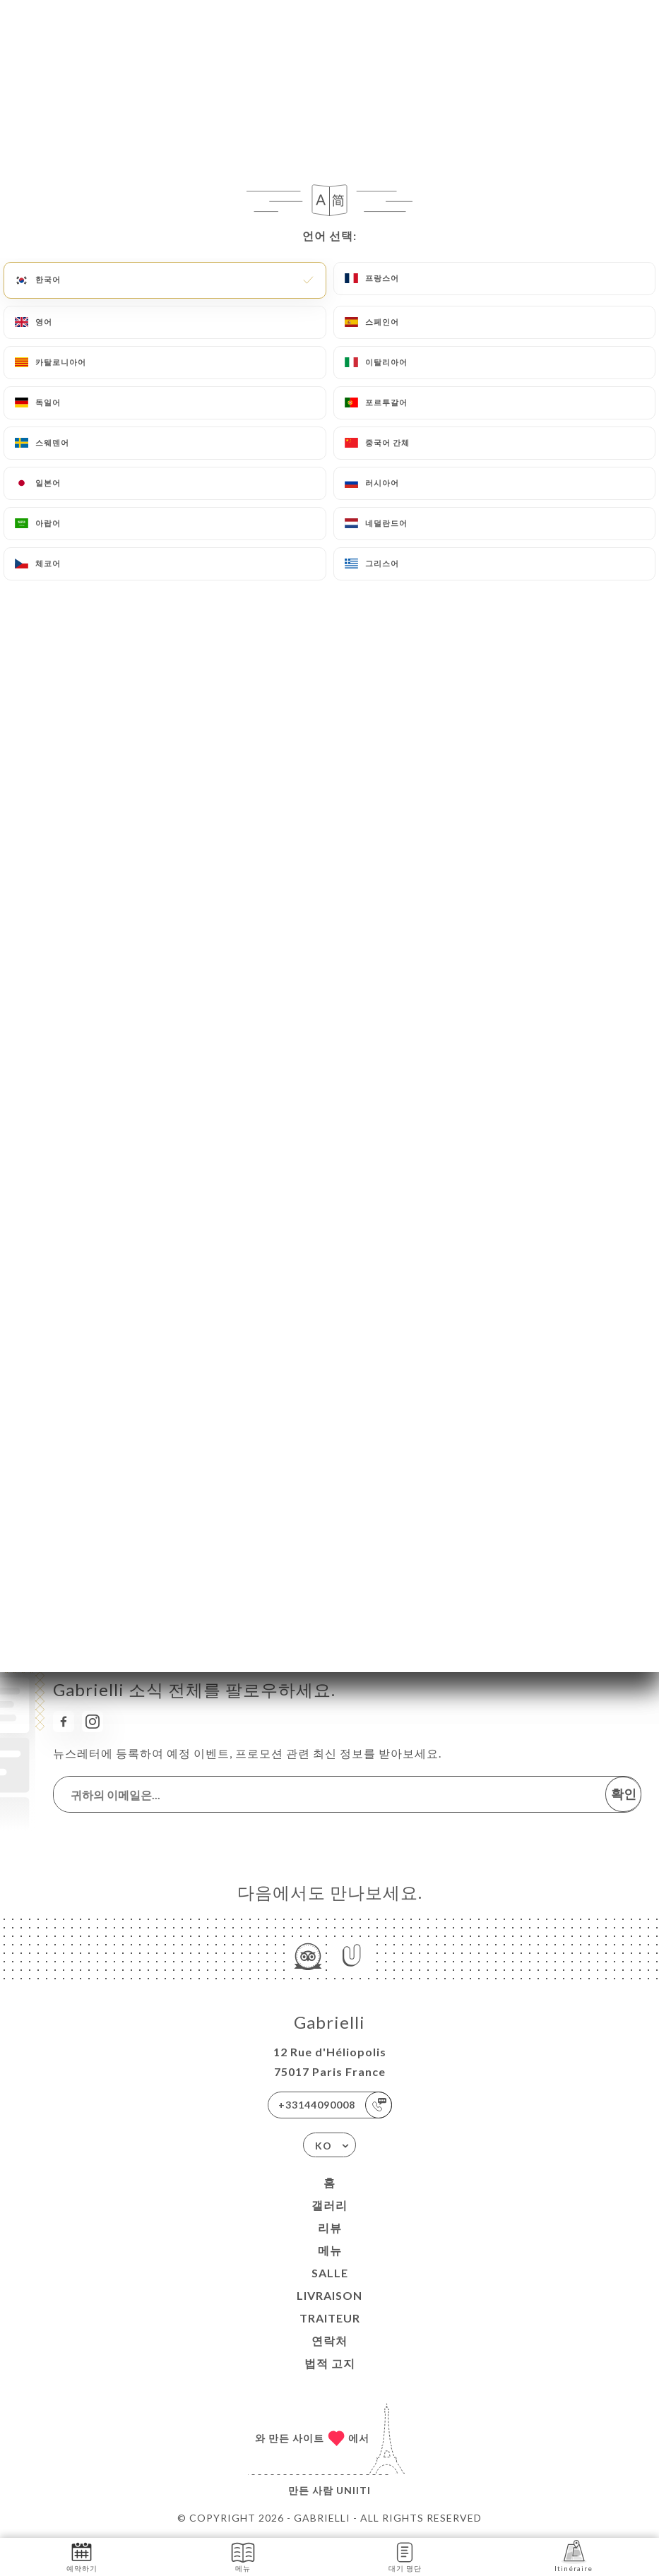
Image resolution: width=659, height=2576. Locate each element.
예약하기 (81, 2555)
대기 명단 (405, 2555)
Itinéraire (573, 2555)
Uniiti (353, 2490)
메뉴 (330, 2250)
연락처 (329, 2340)
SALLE (329, 2272)
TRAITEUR (329, 2318)
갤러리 (329, 2205)
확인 (623, 1793)
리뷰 (330, 2227)
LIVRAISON (329, 2295)
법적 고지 (329, 2363)
